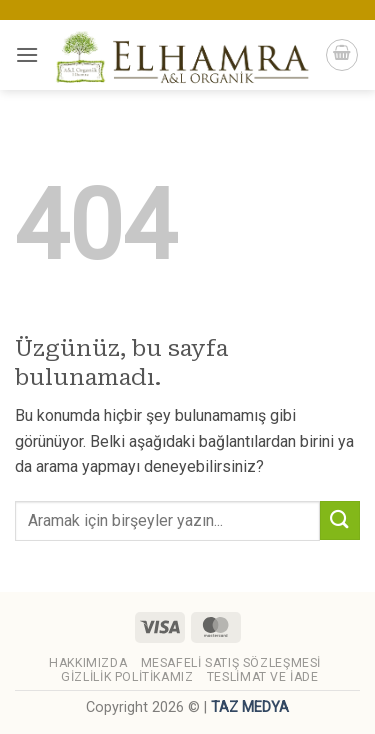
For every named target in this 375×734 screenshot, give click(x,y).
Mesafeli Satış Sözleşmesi (231, 663)
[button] (27, 54)
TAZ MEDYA (250, 707)
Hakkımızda (88, 663)
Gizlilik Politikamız (127, 677)
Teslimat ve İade (263, 677)
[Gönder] (340, 520)
